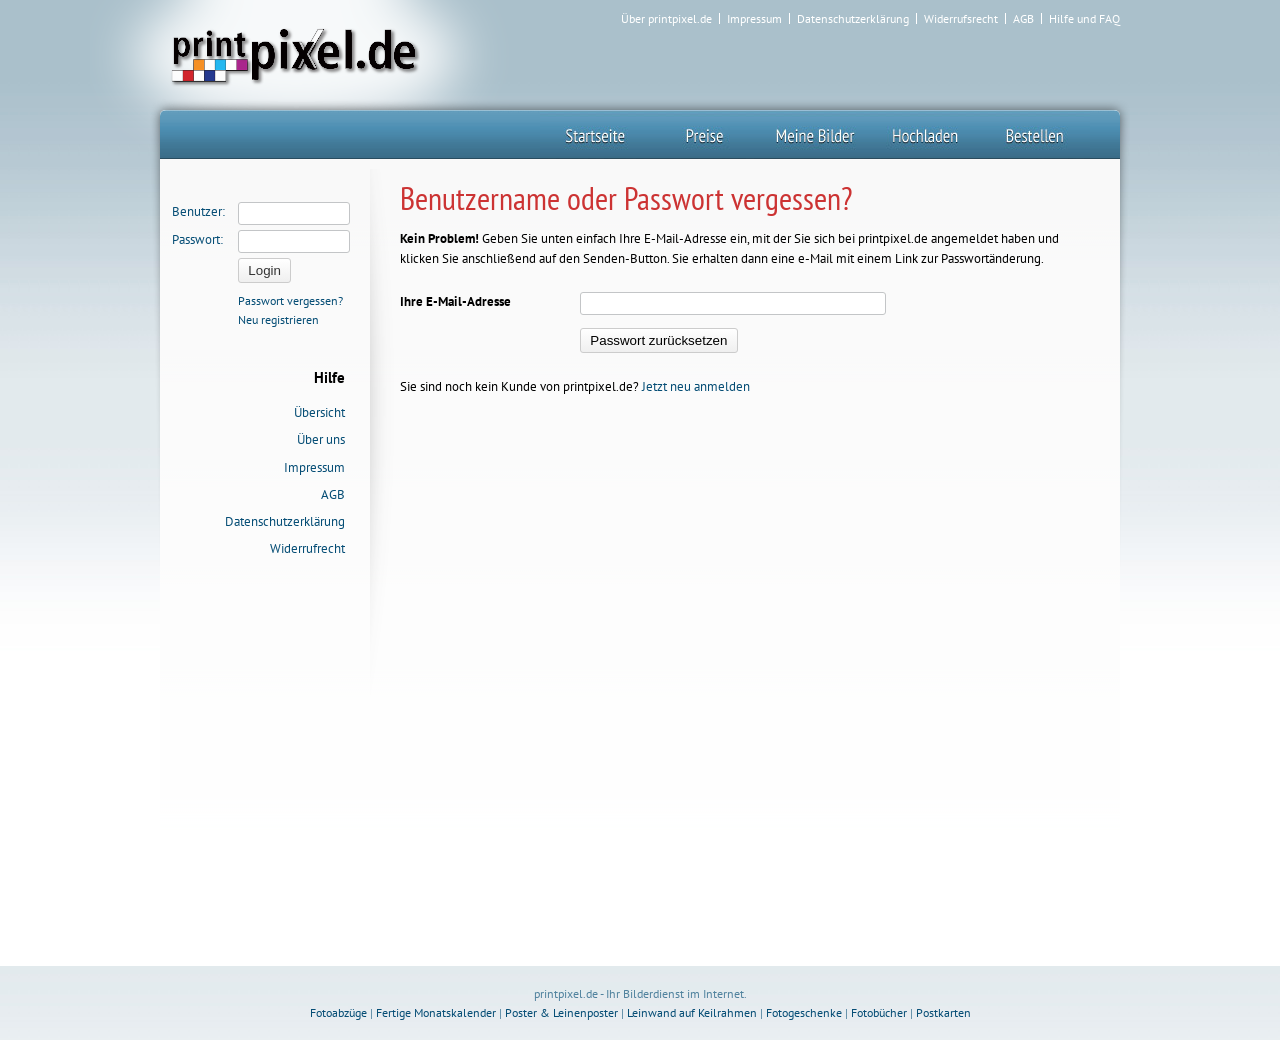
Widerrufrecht (307, 548)
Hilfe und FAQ (1084, 19)
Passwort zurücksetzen (658, 340)
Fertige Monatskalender (436, 1012)
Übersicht (319, 412)
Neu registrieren (278, 319)
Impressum (754, 19)
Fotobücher (879, 1012)
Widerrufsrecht (961, 19)
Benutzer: (198, 211)
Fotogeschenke (804, 1012)
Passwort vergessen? (290, 300)
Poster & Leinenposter (561, 1012)
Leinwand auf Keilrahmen (692, 1012)
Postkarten (943, 1012)
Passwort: (197, 239)
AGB (1023, 19)
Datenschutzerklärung (853, 19)
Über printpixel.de (666, 19)
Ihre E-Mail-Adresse (455, 301)
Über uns (321, 439)
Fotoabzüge (338, 1012)
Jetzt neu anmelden (696, 386)
